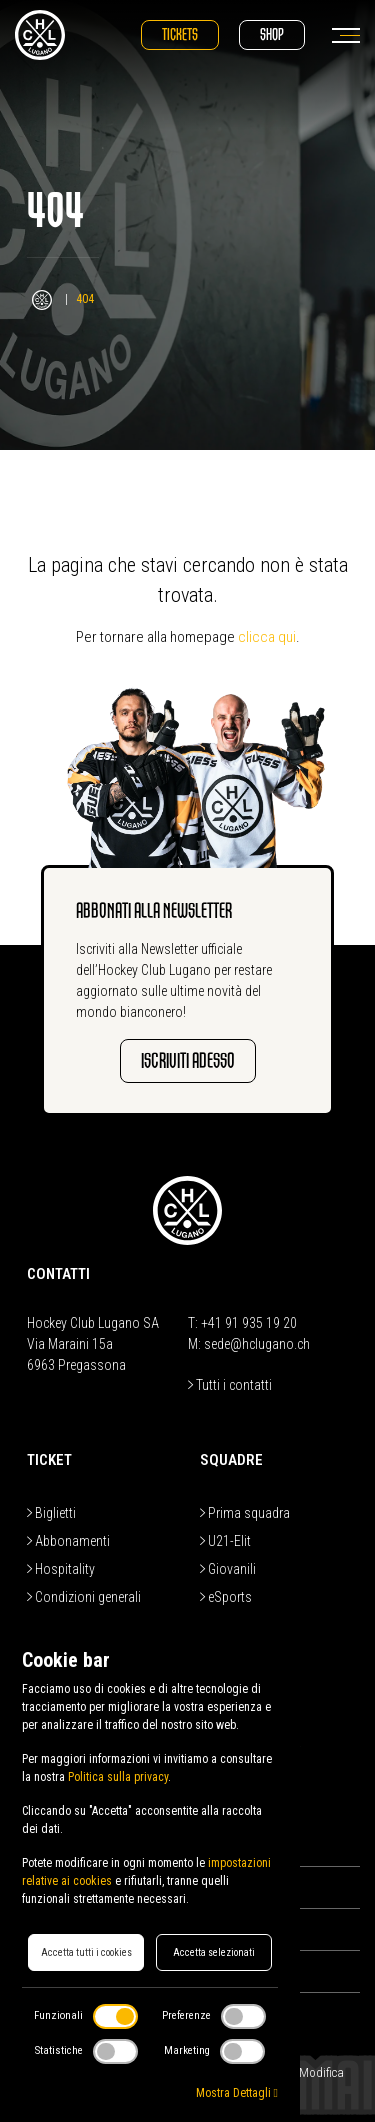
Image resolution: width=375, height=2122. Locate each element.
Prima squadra (245, 1513)
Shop (272, 34)
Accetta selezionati (214, 1952)
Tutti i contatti (230, 1385)
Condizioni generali (84, 1597)
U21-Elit (225, 1541)
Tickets (180, 34)
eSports (226, 1597)
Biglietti (51, 1513)
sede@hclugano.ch (257, 1344)
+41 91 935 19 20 (249, 1323)
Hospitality (61, 1569)
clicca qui (267, 637)
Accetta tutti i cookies (86, 1952)
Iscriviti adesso (188, 1060)
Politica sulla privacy (118, 1777)
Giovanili (228, 1569)
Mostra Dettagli (237, 2093)
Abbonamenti (68, 1541)
